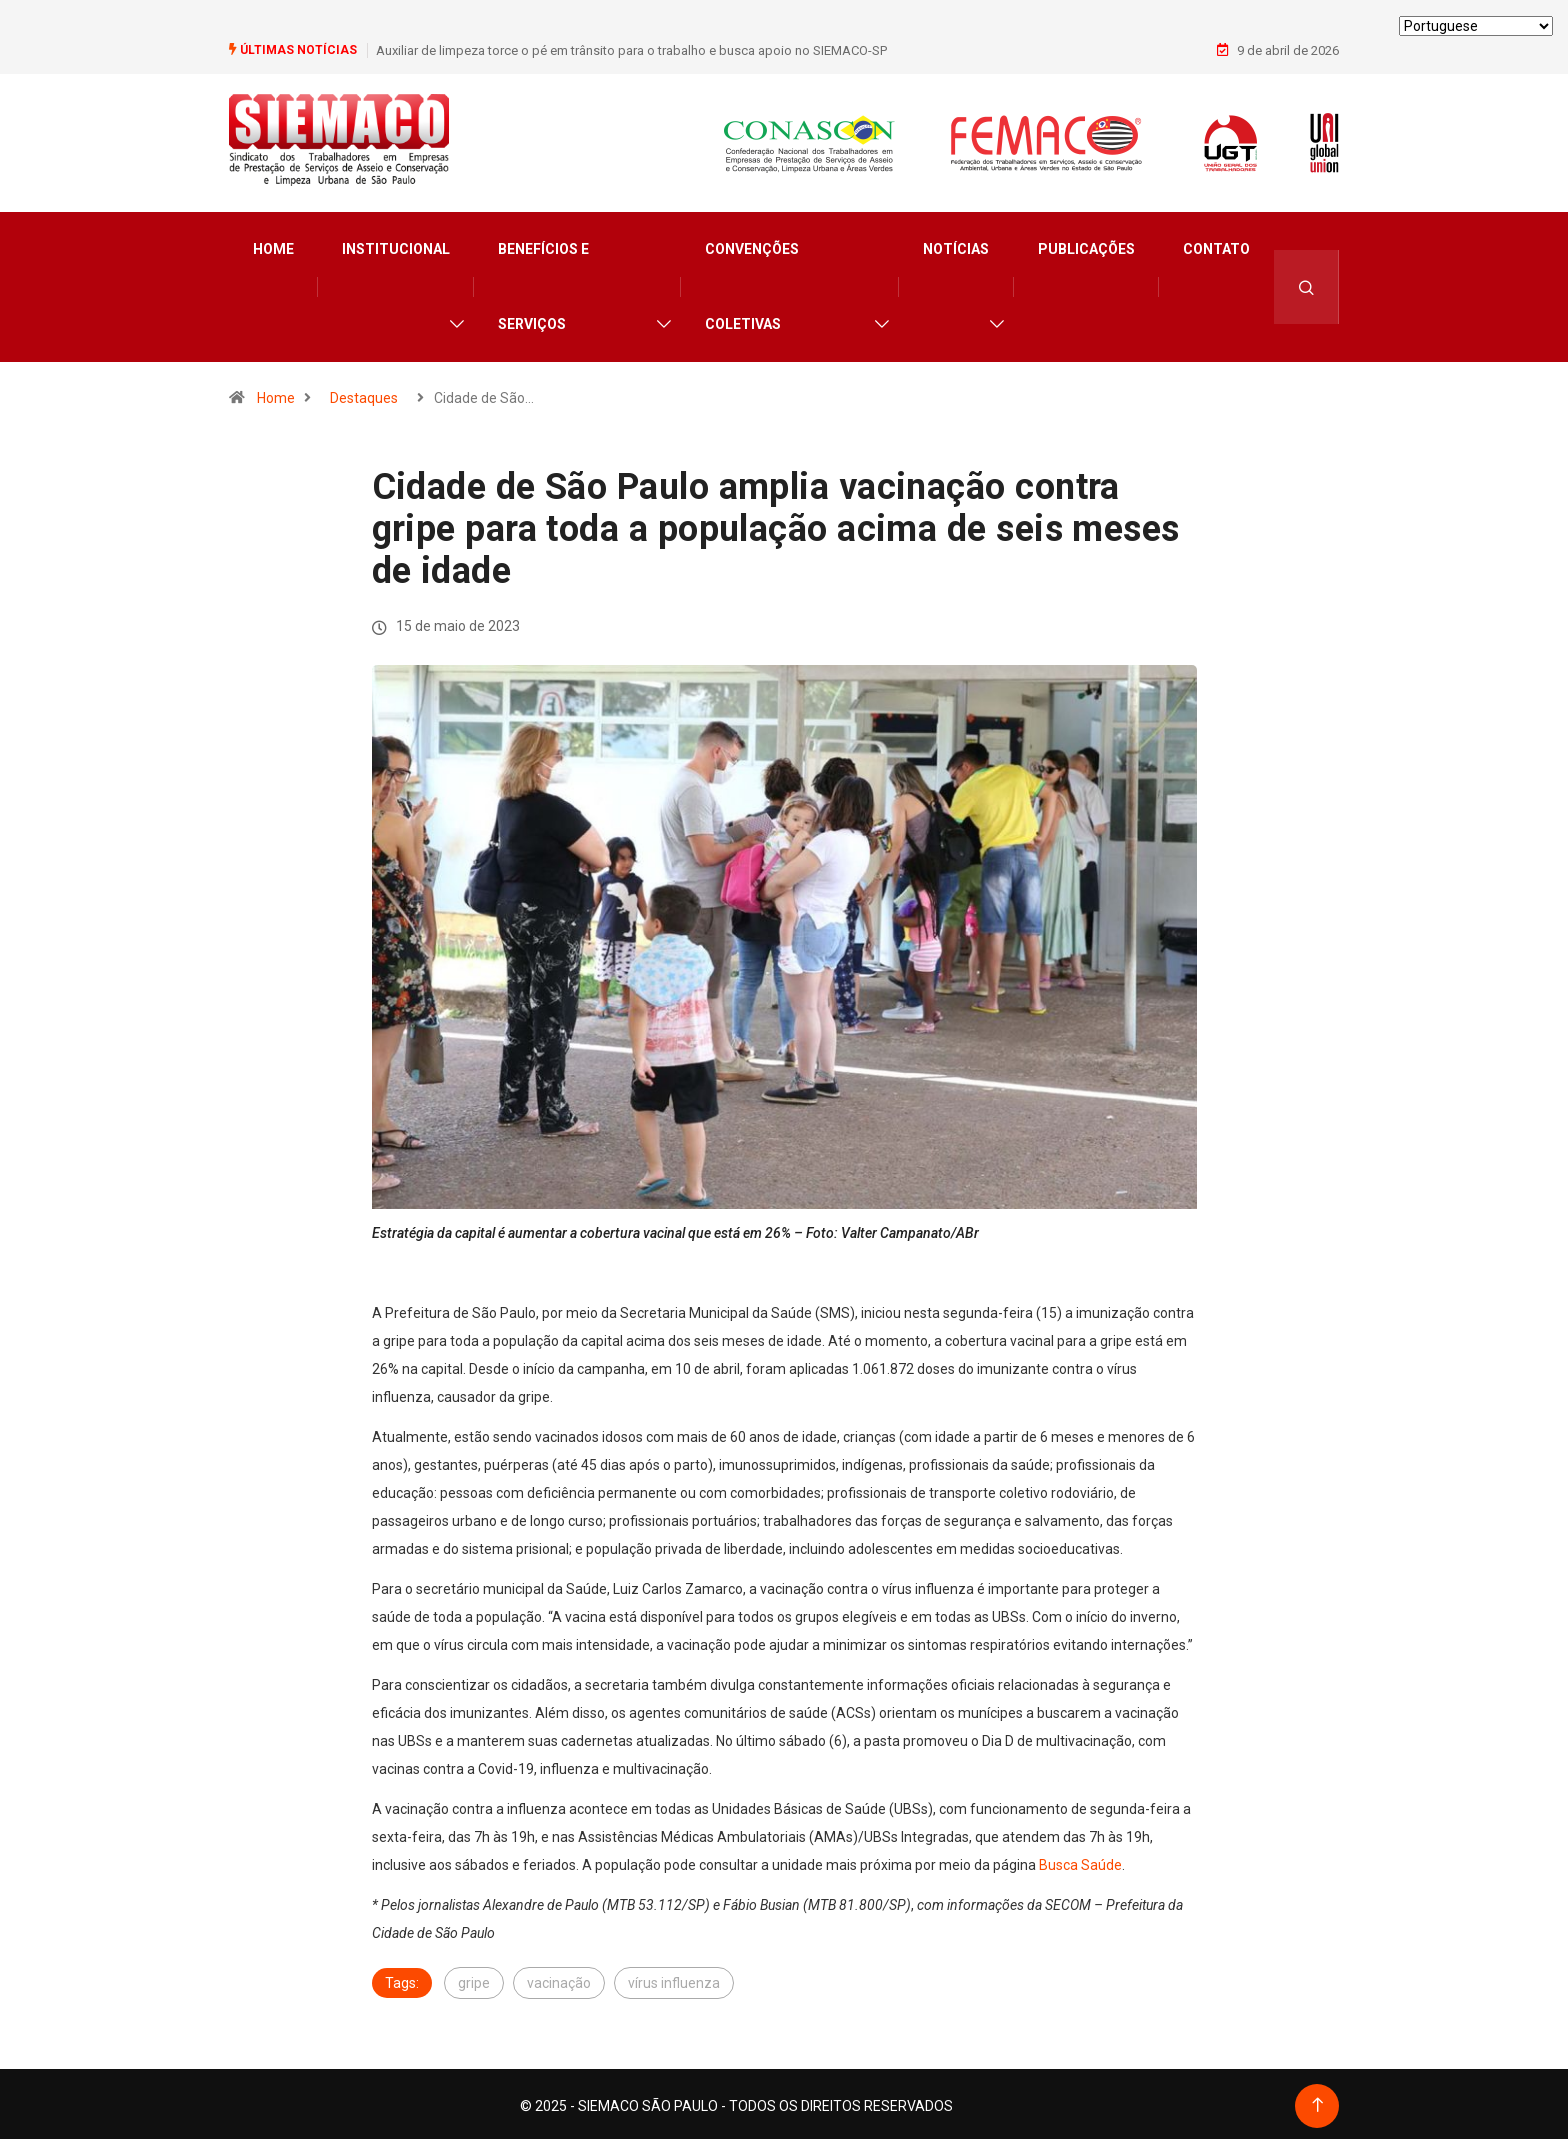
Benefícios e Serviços (543, 283)
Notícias (956, 246)
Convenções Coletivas (752, 283)
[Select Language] (1476, 26)
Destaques (364, 395)
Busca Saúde (1080, 1861)
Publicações (1086, 246)
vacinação (559, 1979)
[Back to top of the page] (1317, 2101)
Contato (1216, 246)
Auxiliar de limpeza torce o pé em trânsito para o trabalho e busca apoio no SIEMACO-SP (631, 49)
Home (273, 246)
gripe (474, 1979)
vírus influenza (674, 1979)
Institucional (396, 246)
